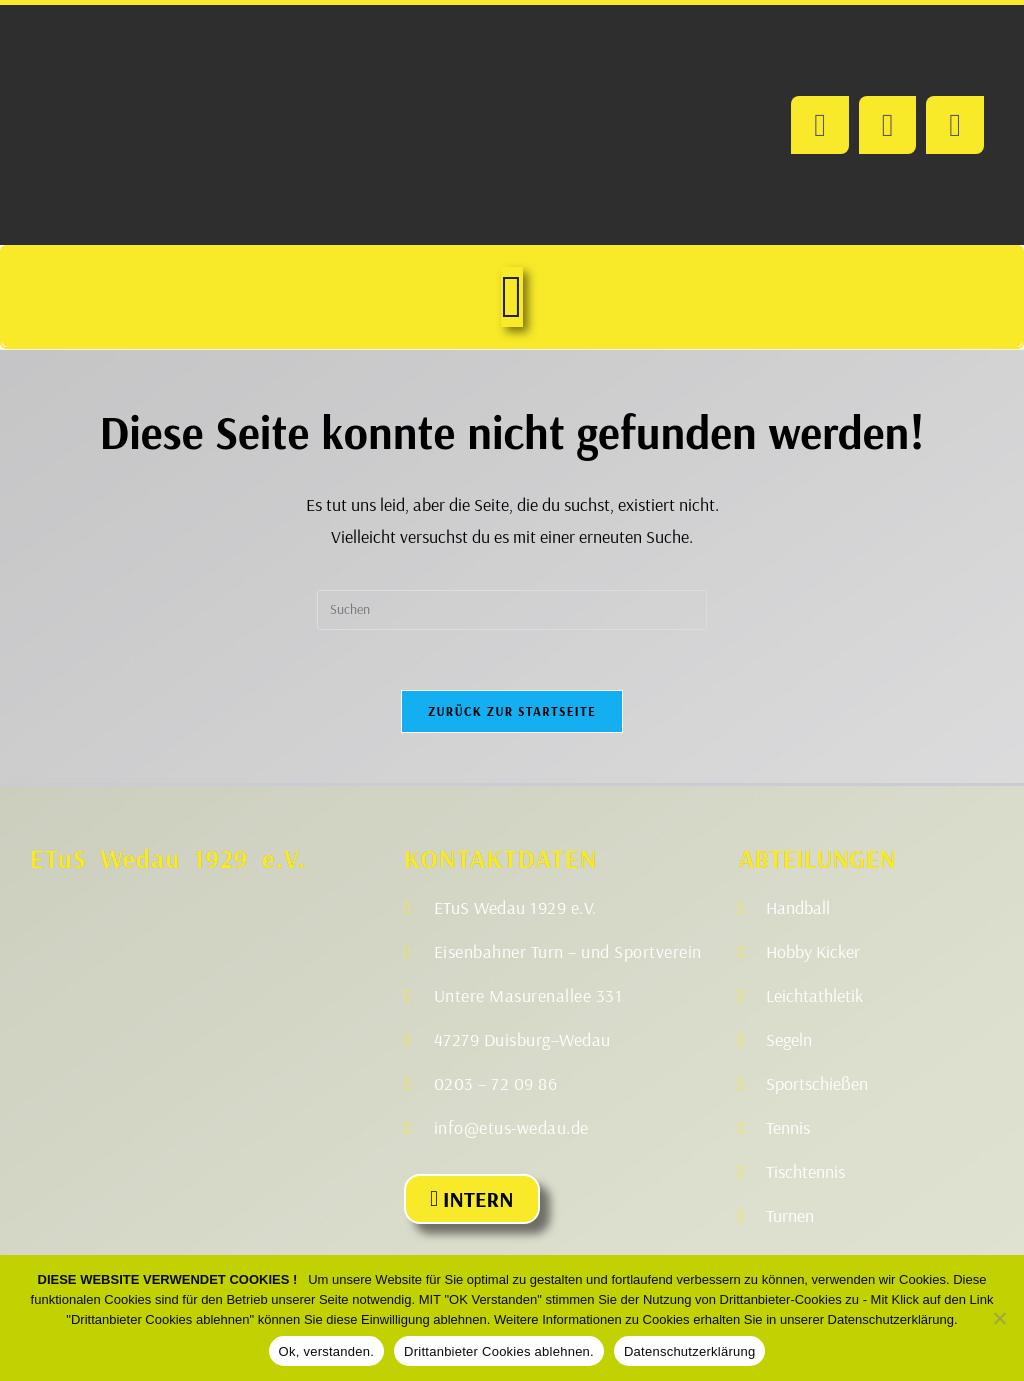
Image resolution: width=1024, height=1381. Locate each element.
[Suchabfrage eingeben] (512, 610)
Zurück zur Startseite (512, 711)
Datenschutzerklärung (689, 1351)
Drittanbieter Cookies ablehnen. (499, 1351)
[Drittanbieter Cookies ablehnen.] (999, 1318)
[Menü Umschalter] (512, 297)
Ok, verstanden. (327, 1351)
